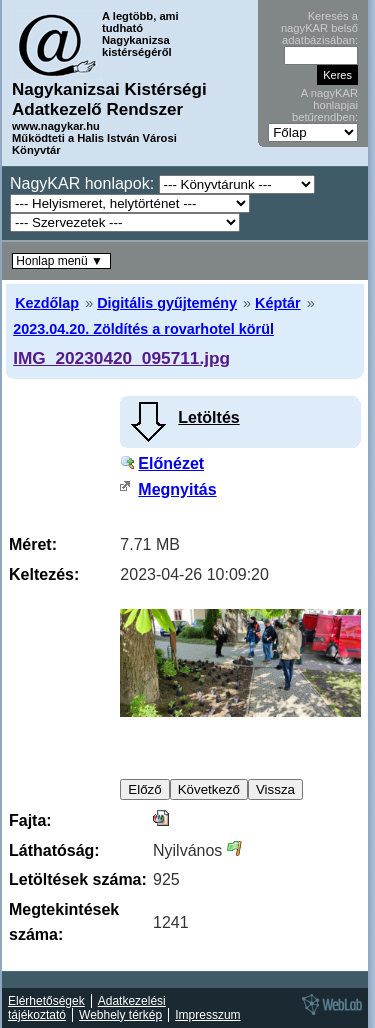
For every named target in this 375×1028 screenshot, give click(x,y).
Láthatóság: (54, 850)
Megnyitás (177, 489)
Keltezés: (44, 574)
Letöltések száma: (78, 879)
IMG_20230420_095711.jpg (121, 358)
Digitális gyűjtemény (167, 303)
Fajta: (30, 820)
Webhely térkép (120, 1015)
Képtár (278, 303)
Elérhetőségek (46, 1001)
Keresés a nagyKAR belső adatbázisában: (319, 28)
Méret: (33, 544)
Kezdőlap (47, 303)
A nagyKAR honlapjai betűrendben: (325, 105)
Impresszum (207, 1015)
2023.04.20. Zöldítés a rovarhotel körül (143, 329)
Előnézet (171, 463)
